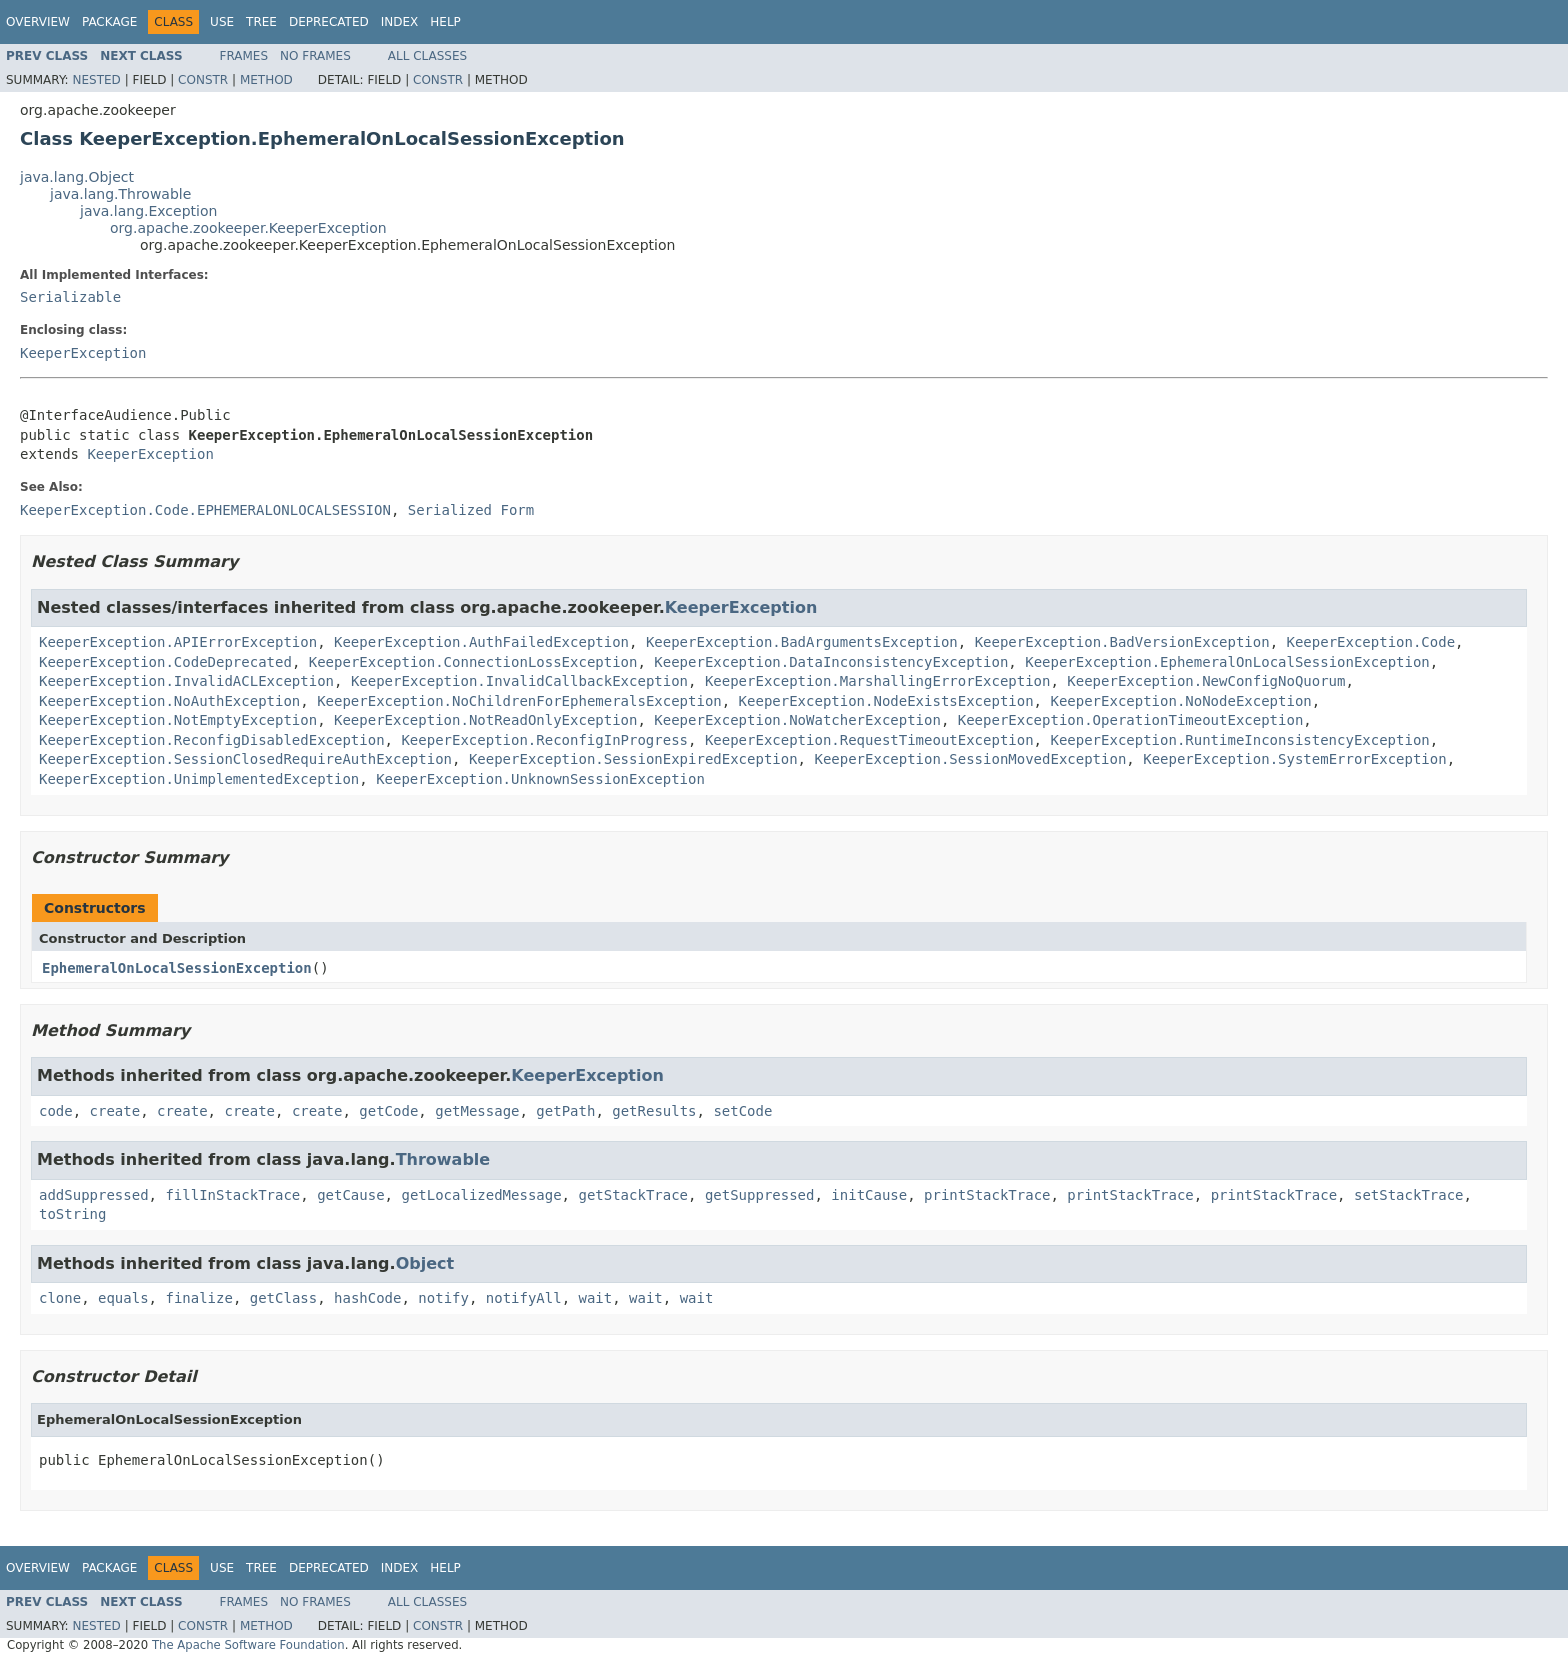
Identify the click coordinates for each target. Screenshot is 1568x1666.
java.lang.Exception (148, 211)
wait (596, 1298)
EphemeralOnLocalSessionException (177, 968)
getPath (565, 1111)
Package (109, 22)
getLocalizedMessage (481, 1195)
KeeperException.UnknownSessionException (540, 779)
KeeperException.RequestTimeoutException (869, 740)
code (56, 1111)
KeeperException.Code (1371, 642)
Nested (96, 80)
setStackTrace (1409, 1195)
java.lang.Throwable (120, 194)
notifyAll (524, 1298)
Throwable (443, 1159)
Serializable (70, 297)
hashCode (367, 1298)
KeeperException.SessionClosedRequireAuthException (245, 759)
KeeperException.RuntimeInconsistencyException (1239, 740)
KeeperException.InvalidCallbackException (519, 681)
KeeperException (83, 353)
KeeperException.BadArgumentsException (802, 642)
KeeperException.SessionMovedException (970, 759)
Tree (261, 22)
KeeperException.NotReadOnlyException (485, 720)
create (115, 1111)
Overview (38, 22)
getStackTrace (633, 1195)
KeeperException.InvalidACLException (186, 681)
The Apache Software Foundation (248, 1645)
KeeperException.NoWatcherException (797, 720)
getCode (388, 1111)
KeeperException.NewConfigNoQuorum (1206, 681)
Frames (244, 56)
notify (443, 1298)
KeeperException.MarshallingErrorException (878, 681)
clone (60, 1298)
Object (425, 1263)
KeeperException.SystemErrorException (1294, 759)
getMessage (477, 1111)
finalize (198, 1298)
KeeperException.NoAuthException (169, 701)
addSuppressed (94, 1195)
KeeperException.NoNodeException (1180, 701)
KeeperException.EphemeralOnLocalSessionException (1227, 662)
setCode (742, 1111)
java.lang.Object (77, 177)
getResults (654, 1111)
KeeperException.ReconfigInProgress (544, 740)
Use (222, 22)
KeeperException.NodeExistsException (886, 701)
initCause (869, 1195)
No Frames (315, 56)
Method (266, 80)
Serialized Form (471, 510)
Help (445, 22)
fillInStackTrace (232, 1195)
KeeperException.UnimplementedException (199, 779)
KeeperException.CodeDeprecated (165, 662)
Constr (203, 80)
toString (72, 1214)
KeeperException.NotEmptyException (178, 720)
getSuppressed (760, 1195)
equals (123, 1298)
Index (400, 22)
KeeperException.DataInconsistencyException (831, 662)
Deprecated (329, 22)
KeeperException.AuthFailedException (481, 642)
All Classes (427, 56)
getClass (283, 1298)
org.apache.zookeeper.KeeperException (248, 228)
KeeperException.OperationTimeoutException (1131, 720)
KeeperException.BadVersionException (1122, 642)
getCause (350, 1195)
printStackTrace (987, 1195)
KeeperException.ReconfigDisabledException (212, 740)
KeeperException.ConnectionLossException (473, 662)
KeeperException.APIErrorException (178, 642)
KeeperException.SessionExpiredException (633, 759)
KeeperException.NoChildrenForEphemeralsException (519, 701)
